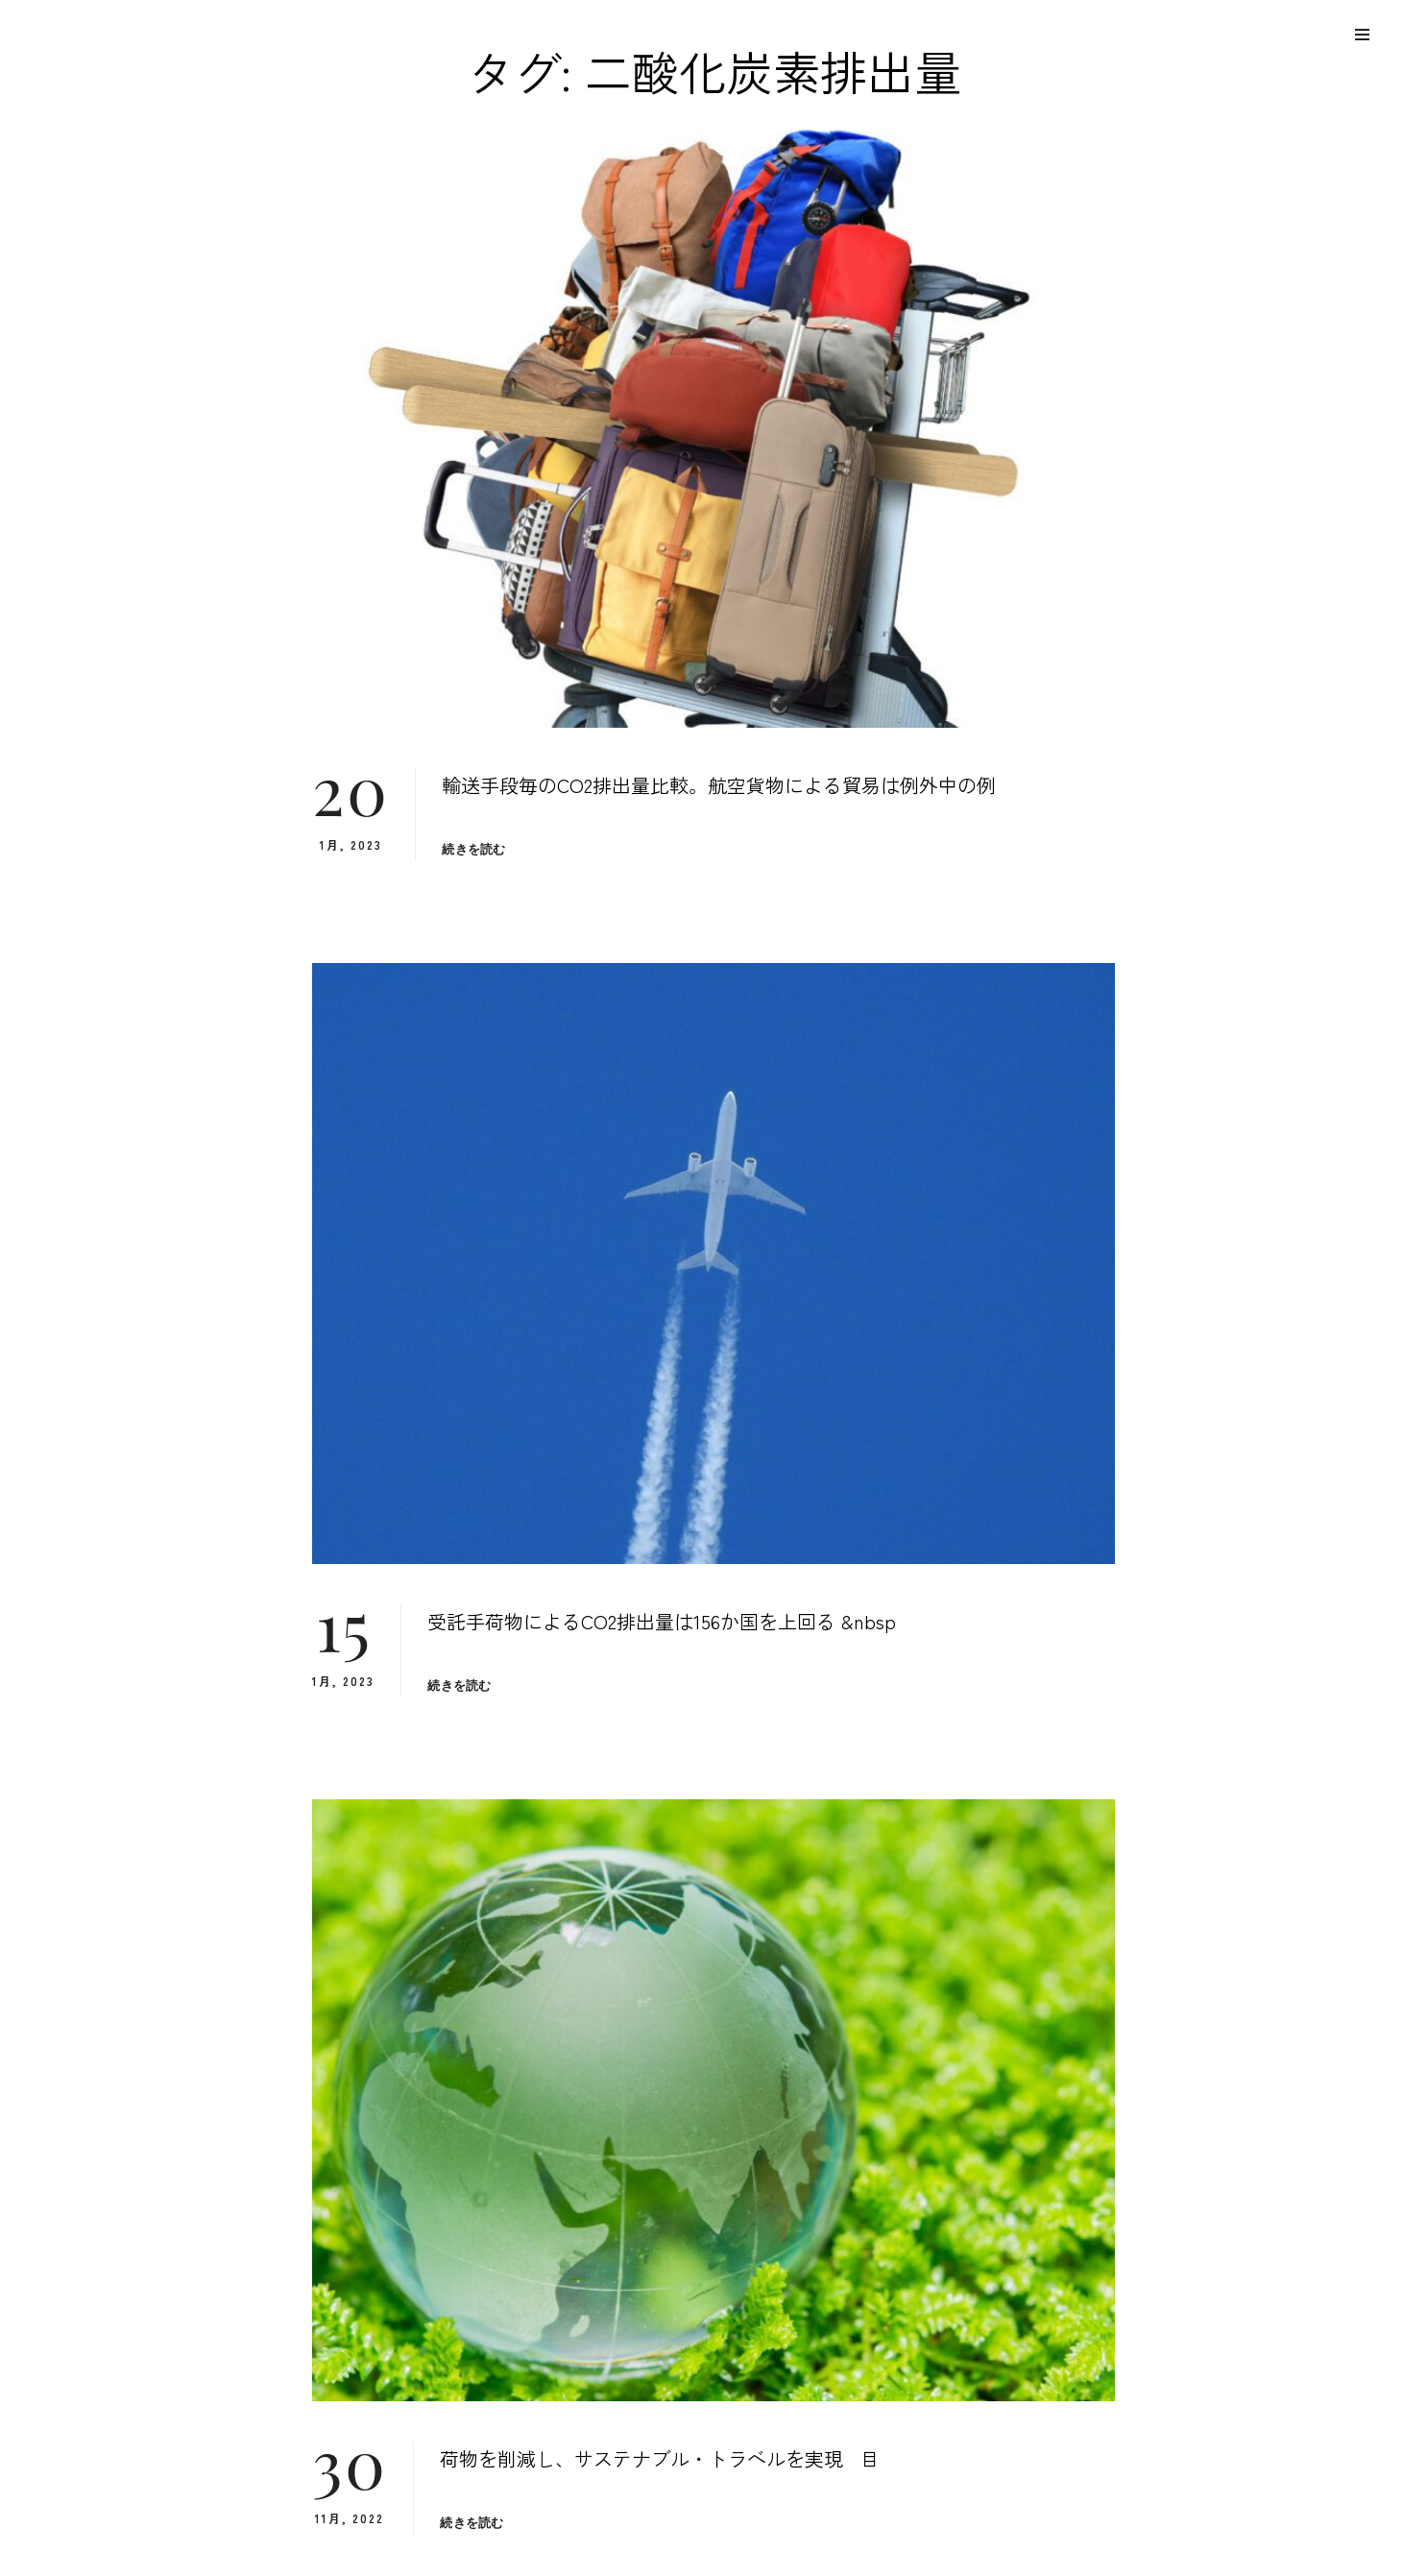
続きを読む (473, 849)
